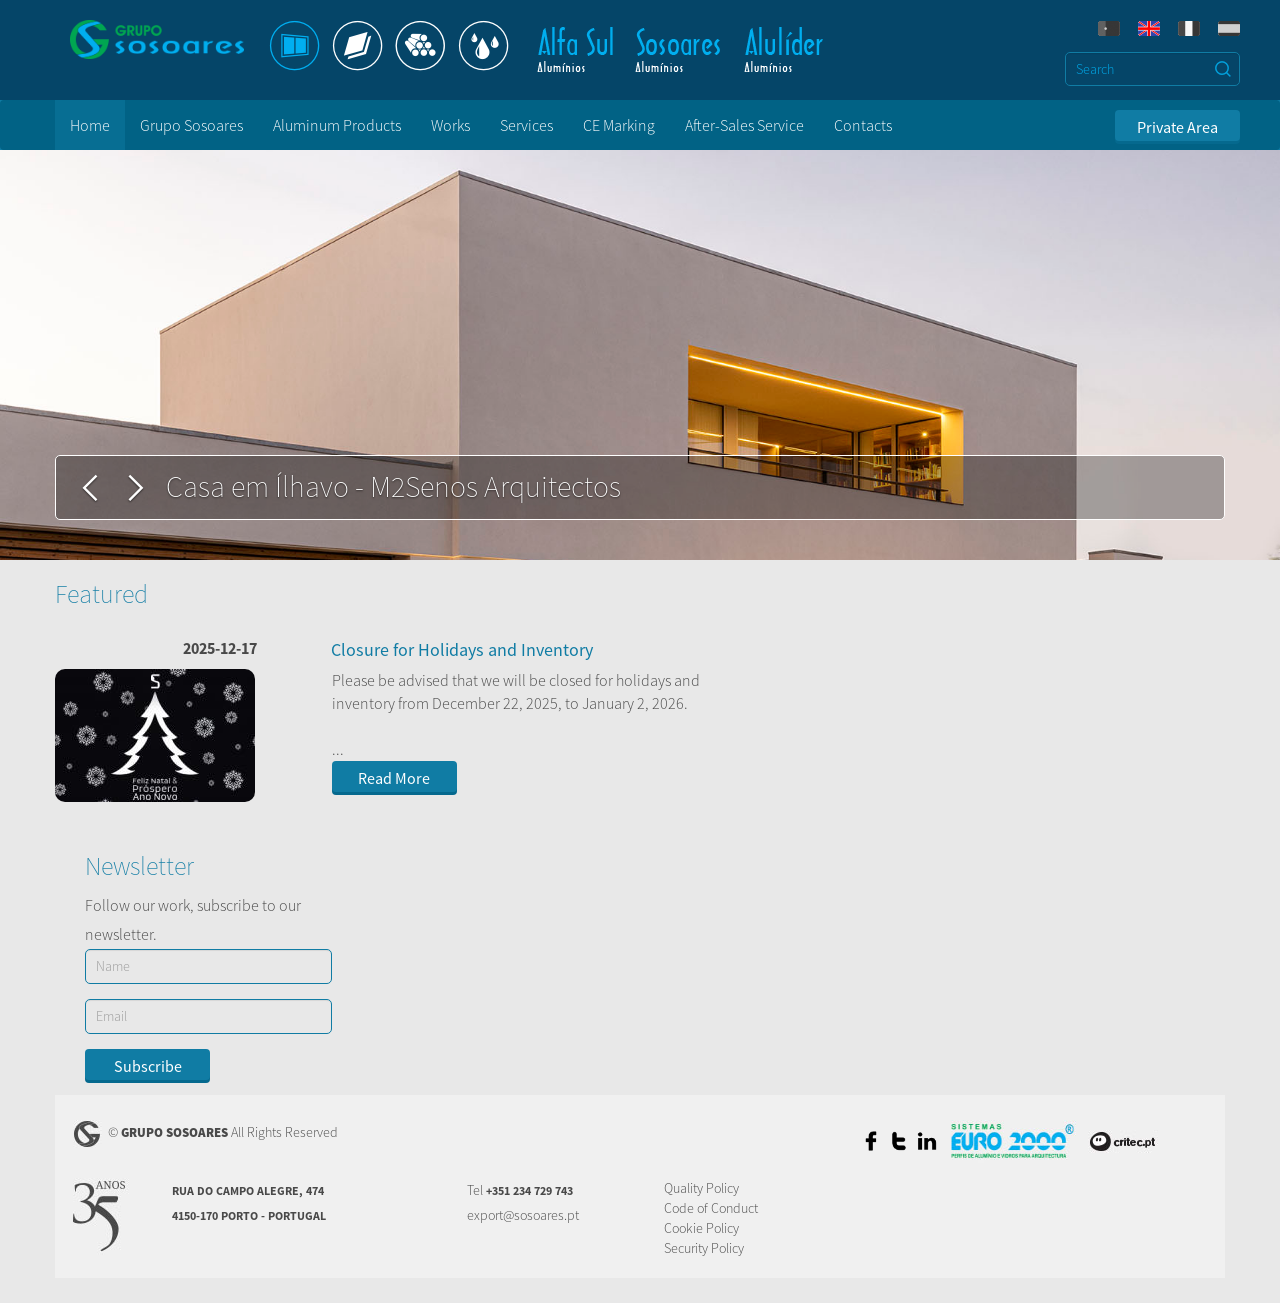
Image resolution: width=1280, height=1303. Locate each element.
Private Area (1177, 127)
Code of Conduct (711, 1208)
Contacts (863, 125)
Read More (394, 778)
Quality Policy (701, 1188)
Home (90, 125)
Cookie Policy (701, 1228)
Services (526, 125)
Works (450, 125)
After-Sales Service (744, 125)
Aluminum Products (337, 125)
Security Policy (704, 1248)
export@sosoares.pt (523, 1215)
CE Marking (619, 125)
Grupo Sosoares (191, 125)
